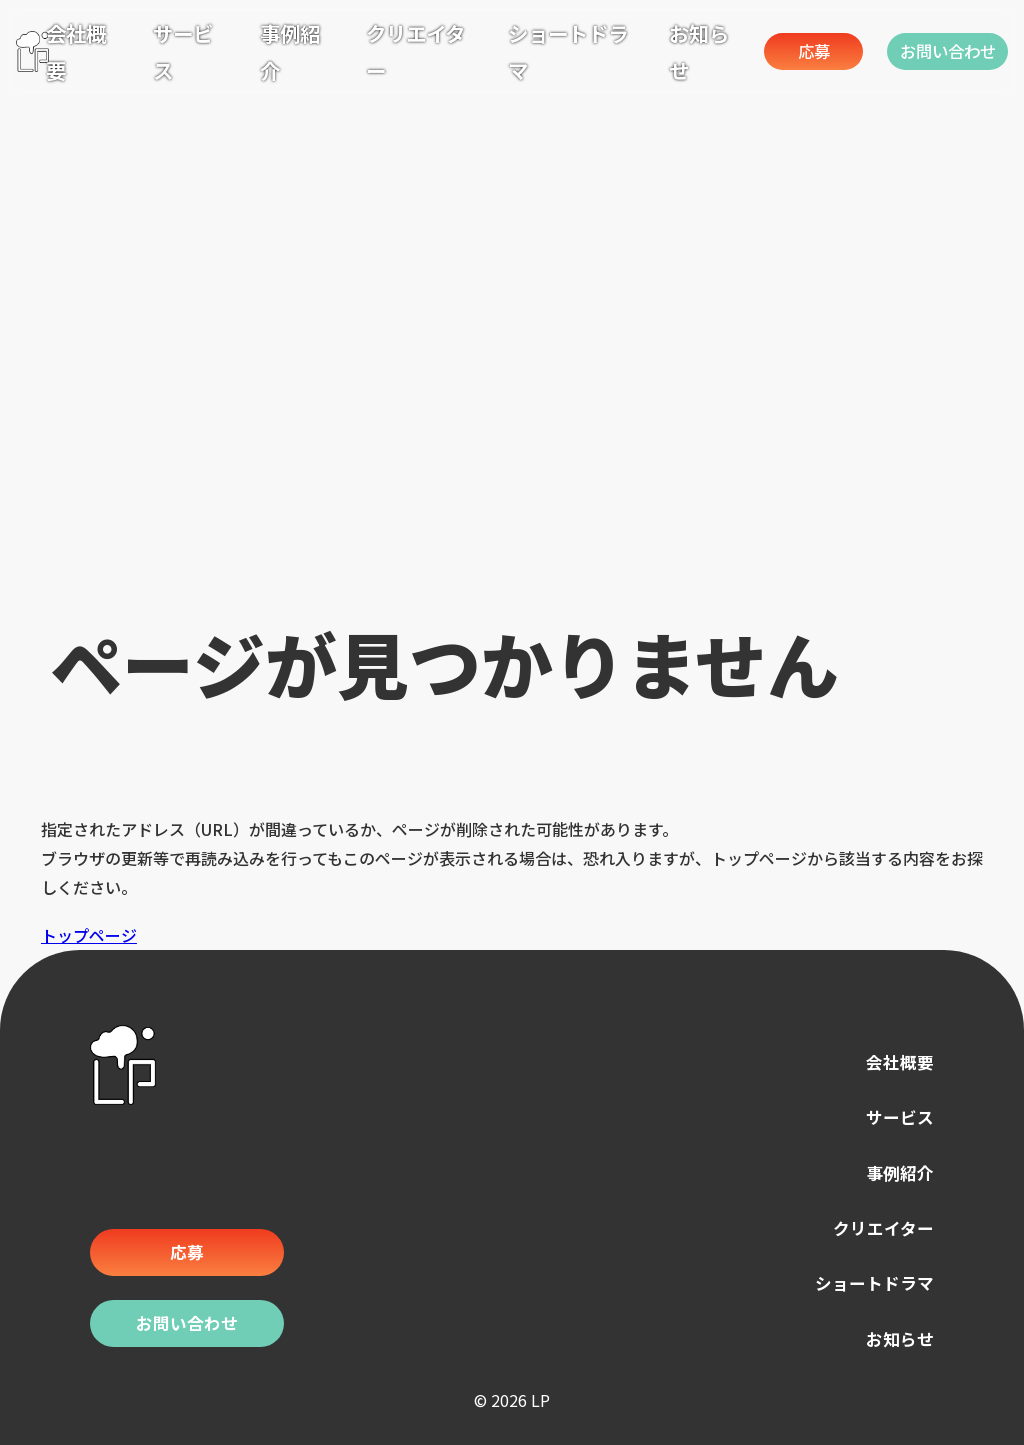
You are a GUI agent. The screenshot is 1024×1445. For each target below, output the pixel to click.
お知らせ (894, 1336)
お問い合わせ (938, 50)
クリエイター (874, 1227)
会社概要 (894, 1063)
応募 (773, 50)
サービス (894, 1118)
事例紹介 (894, 1172)
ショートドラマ (864, 1282)
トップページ (89, 935)
